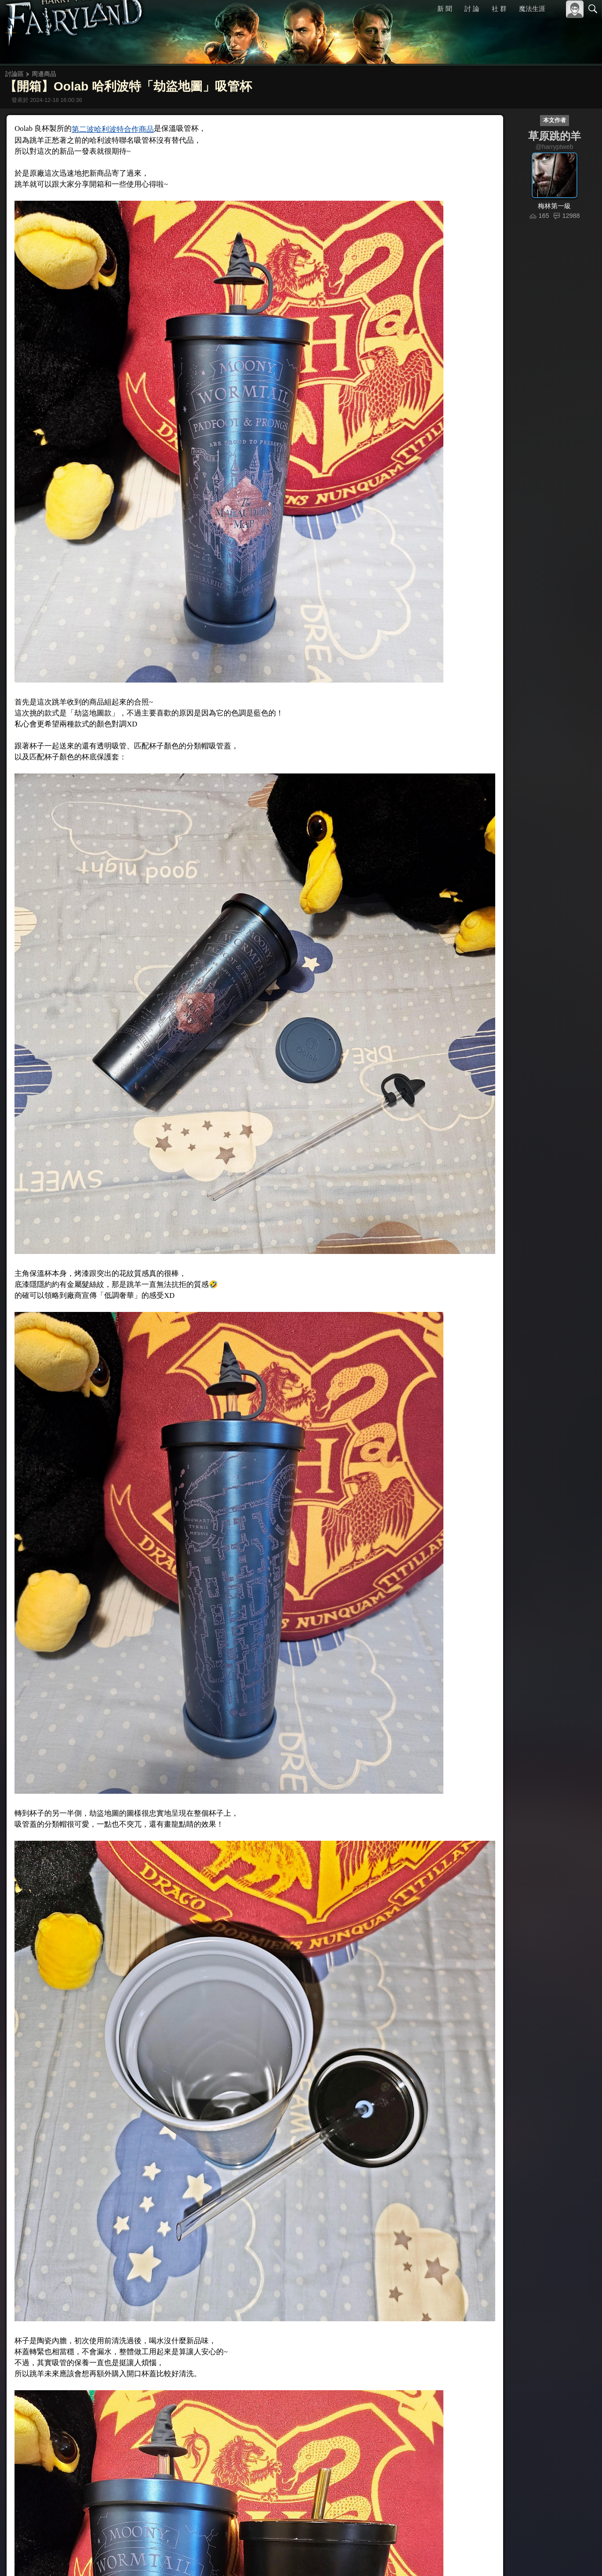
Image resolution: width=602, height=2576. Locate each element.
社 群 (499, 8)
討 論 (472, 8)
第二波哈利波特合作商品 (110, 131)
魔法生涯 (532, 8)
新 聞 (445, 8)
